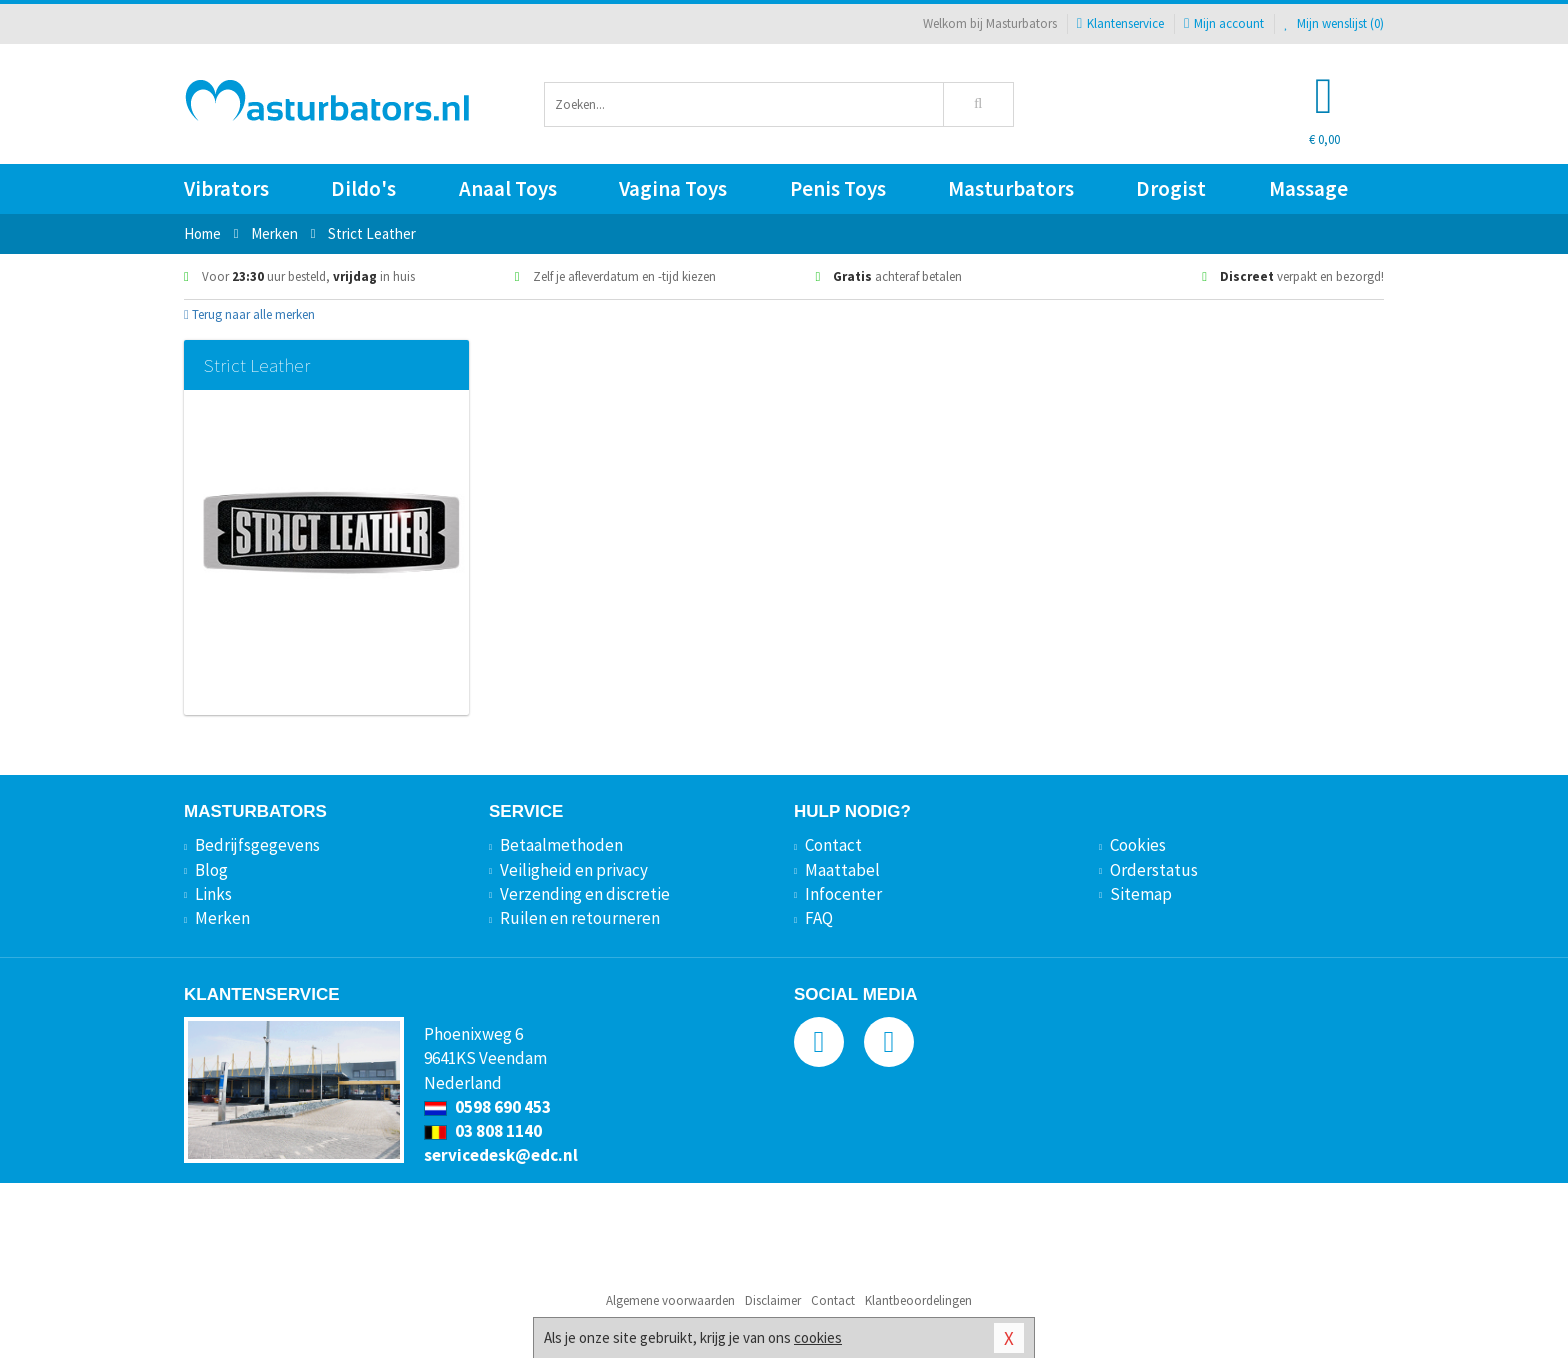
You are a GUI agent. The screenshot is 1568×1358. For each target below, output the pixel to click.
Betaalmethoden (561, 845)
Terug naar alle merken (249, 314)
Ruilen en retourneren (580, 918)
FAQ (819, 918)
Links (213, 894)
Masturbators (1011, 188)
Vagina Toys (673, 188)
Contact (833, 845)
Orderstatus (1154, 870)
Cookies (1138, 845)
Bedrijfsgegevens (257, 845)
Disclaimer (773, 1300)
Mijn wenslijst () (1334, 23)
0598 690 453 (487, 1107)
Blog (211, 870)
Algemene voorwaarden (670, 1300)
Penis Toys (838, 188)
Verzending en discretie (585, 894)
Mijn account (1224, 23)
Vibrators (226, 188)
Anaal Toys (508, 188)
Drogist (1171, 188)
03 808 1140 (483, 1131)
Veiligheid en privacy (574, 870)
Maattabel (842, 870)
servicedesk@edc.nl (501, 1155)
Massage (1308, 188)
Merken (222, 918)
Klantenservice (1120, 23)
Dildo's (363, 188)
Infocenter (843, 894)
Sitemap (1141, 894)
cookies (818, 1337)
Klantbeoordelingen (918, 1300)
